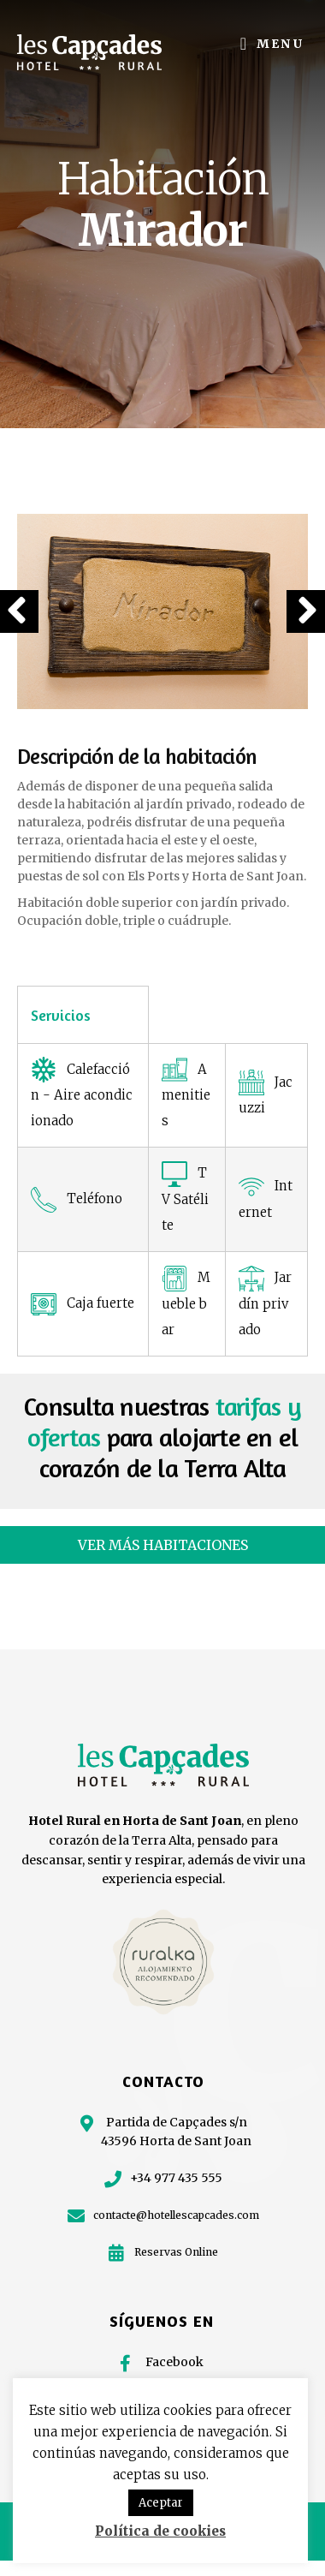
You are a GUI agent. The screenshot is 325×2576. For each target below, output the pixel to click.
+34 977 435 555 (176, 2177)
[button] (162, 1545)
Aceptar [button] (161, 2503)
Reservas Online (176, 2251)
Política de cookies (160, 2531)
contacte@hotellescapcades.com (176, 2215)
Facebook (174, 2362)
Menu (280, 43)
